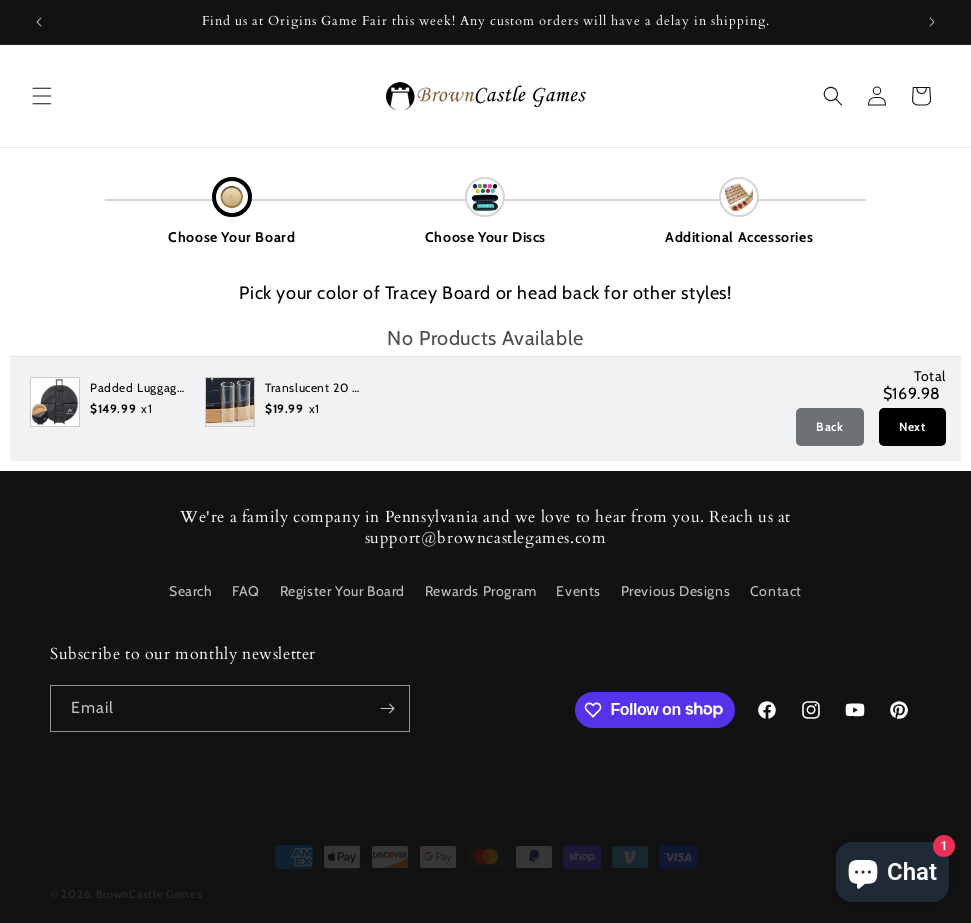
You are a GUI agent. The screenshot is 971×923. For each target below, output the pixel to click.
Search (191, 591)
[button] (42, 96)
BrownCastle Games (149, 880)
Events (578, 591)
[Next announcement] (932, 22)
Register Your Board (342, 591)
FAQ (246, 591)
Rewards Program (481, 591)
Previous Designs (676, 591)
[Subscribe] (387, 708)
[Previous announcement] (39, 22)
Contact (776, 591)
